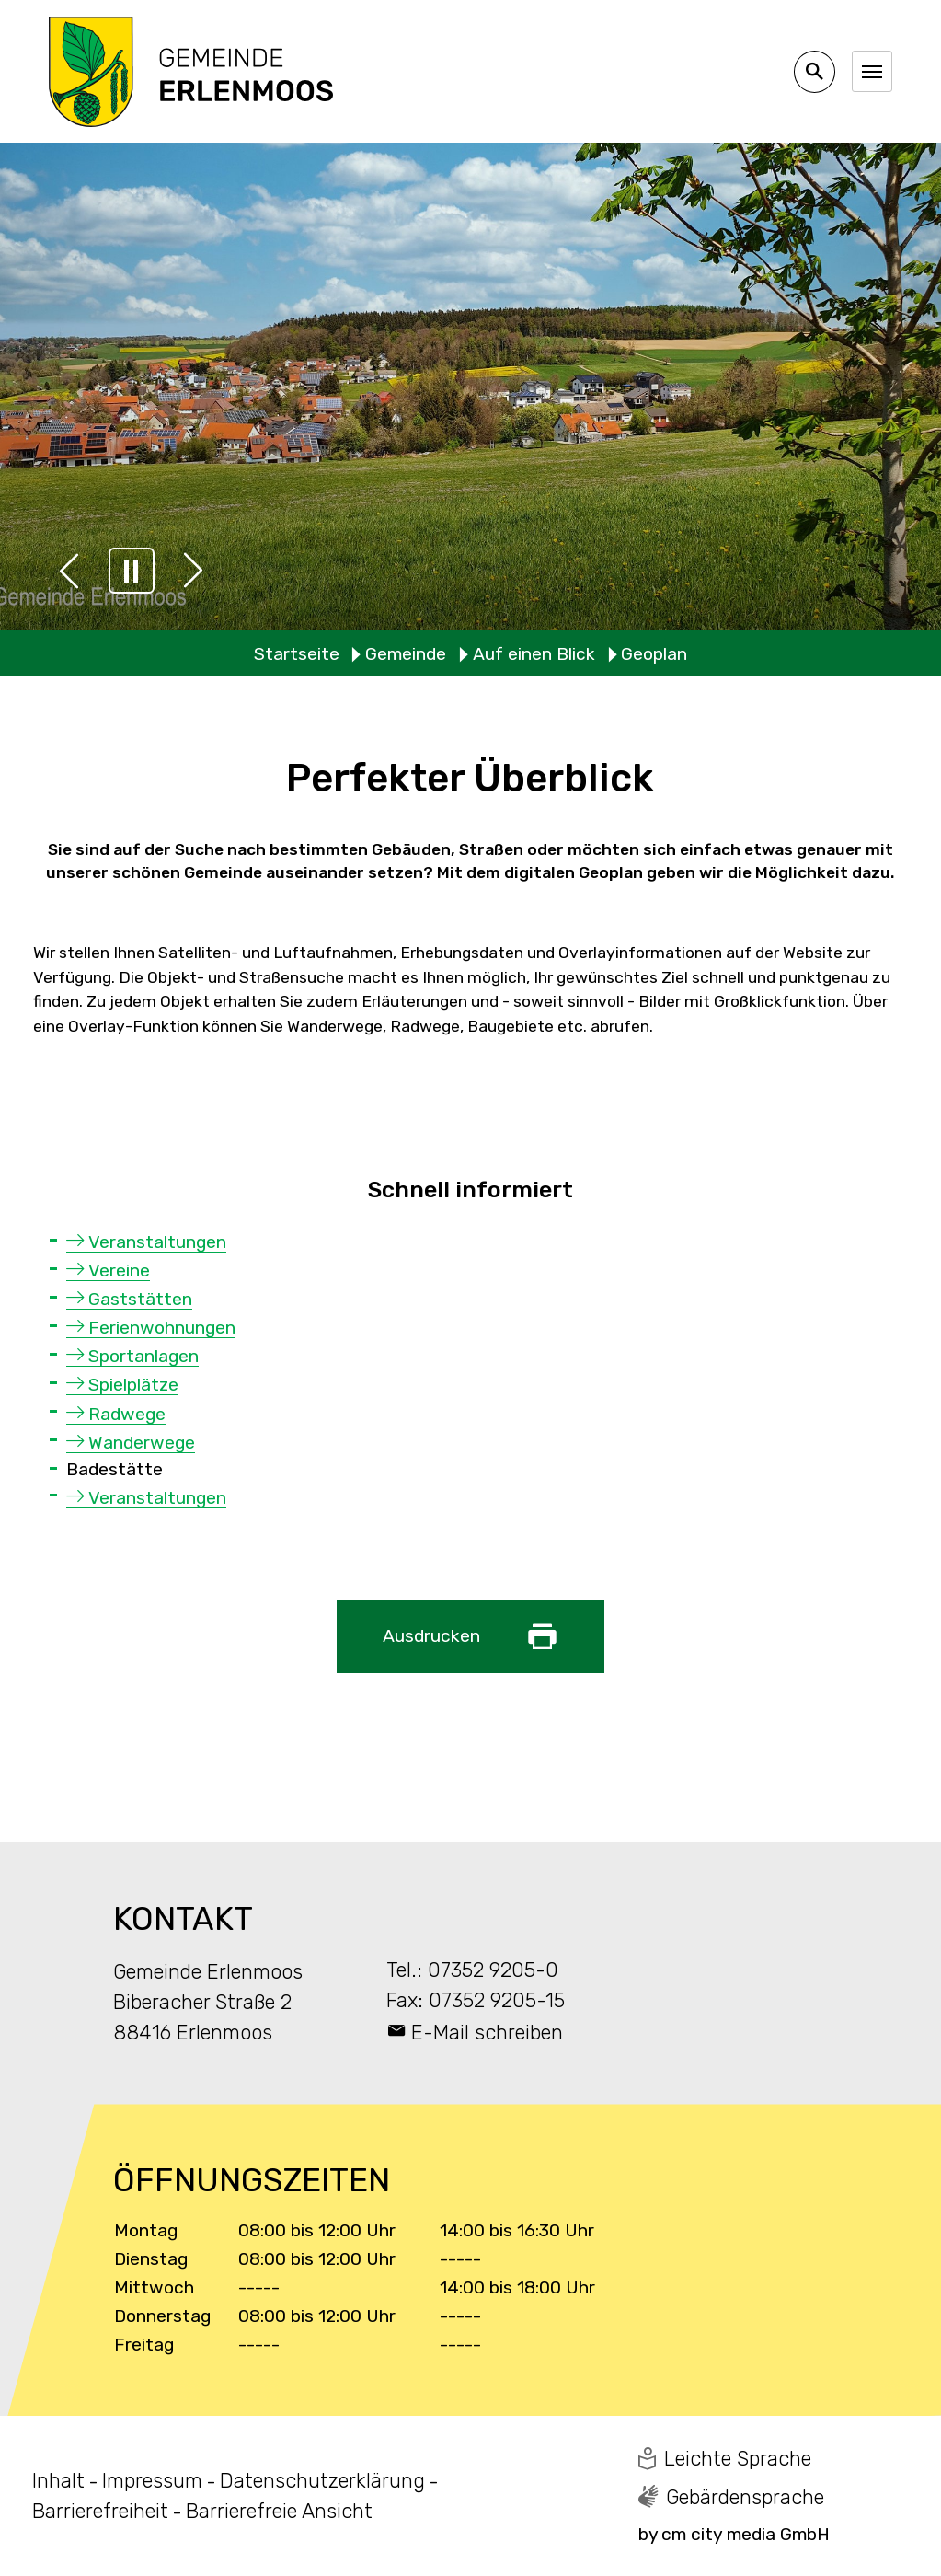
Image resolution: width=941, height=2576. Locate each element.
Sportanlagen (143, 1356)
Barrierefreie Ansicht (279, 2511)
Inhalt (58, 2480)
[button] (69, 571)
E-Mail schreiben (487, 2032)
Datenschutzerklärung (322, 2480)
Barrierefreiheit (100, 2511)
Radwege (127, 1414)
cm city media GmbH (745, 2534)
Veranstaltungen (157, 1242)
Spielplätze (133, 1384)
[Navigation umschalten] (872, 71)
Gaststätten (140, 1299)
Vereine (119, 1270)
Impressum (152, 2480)
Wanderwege (141, 1442)
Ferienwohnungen (161, 1327)
